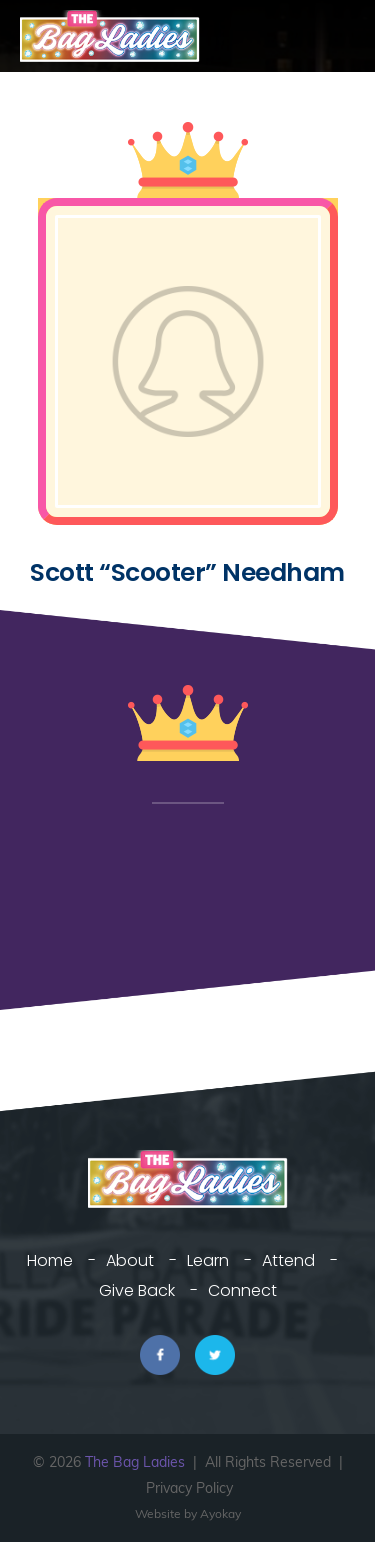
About (130, 1260)
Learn (208, 1260)
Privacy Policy (189, 1488)
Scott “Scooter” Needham (187, 572)
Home (50, 1260)
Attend (288, 1260)
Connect (242, 1290)
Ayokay (220, 1513)
